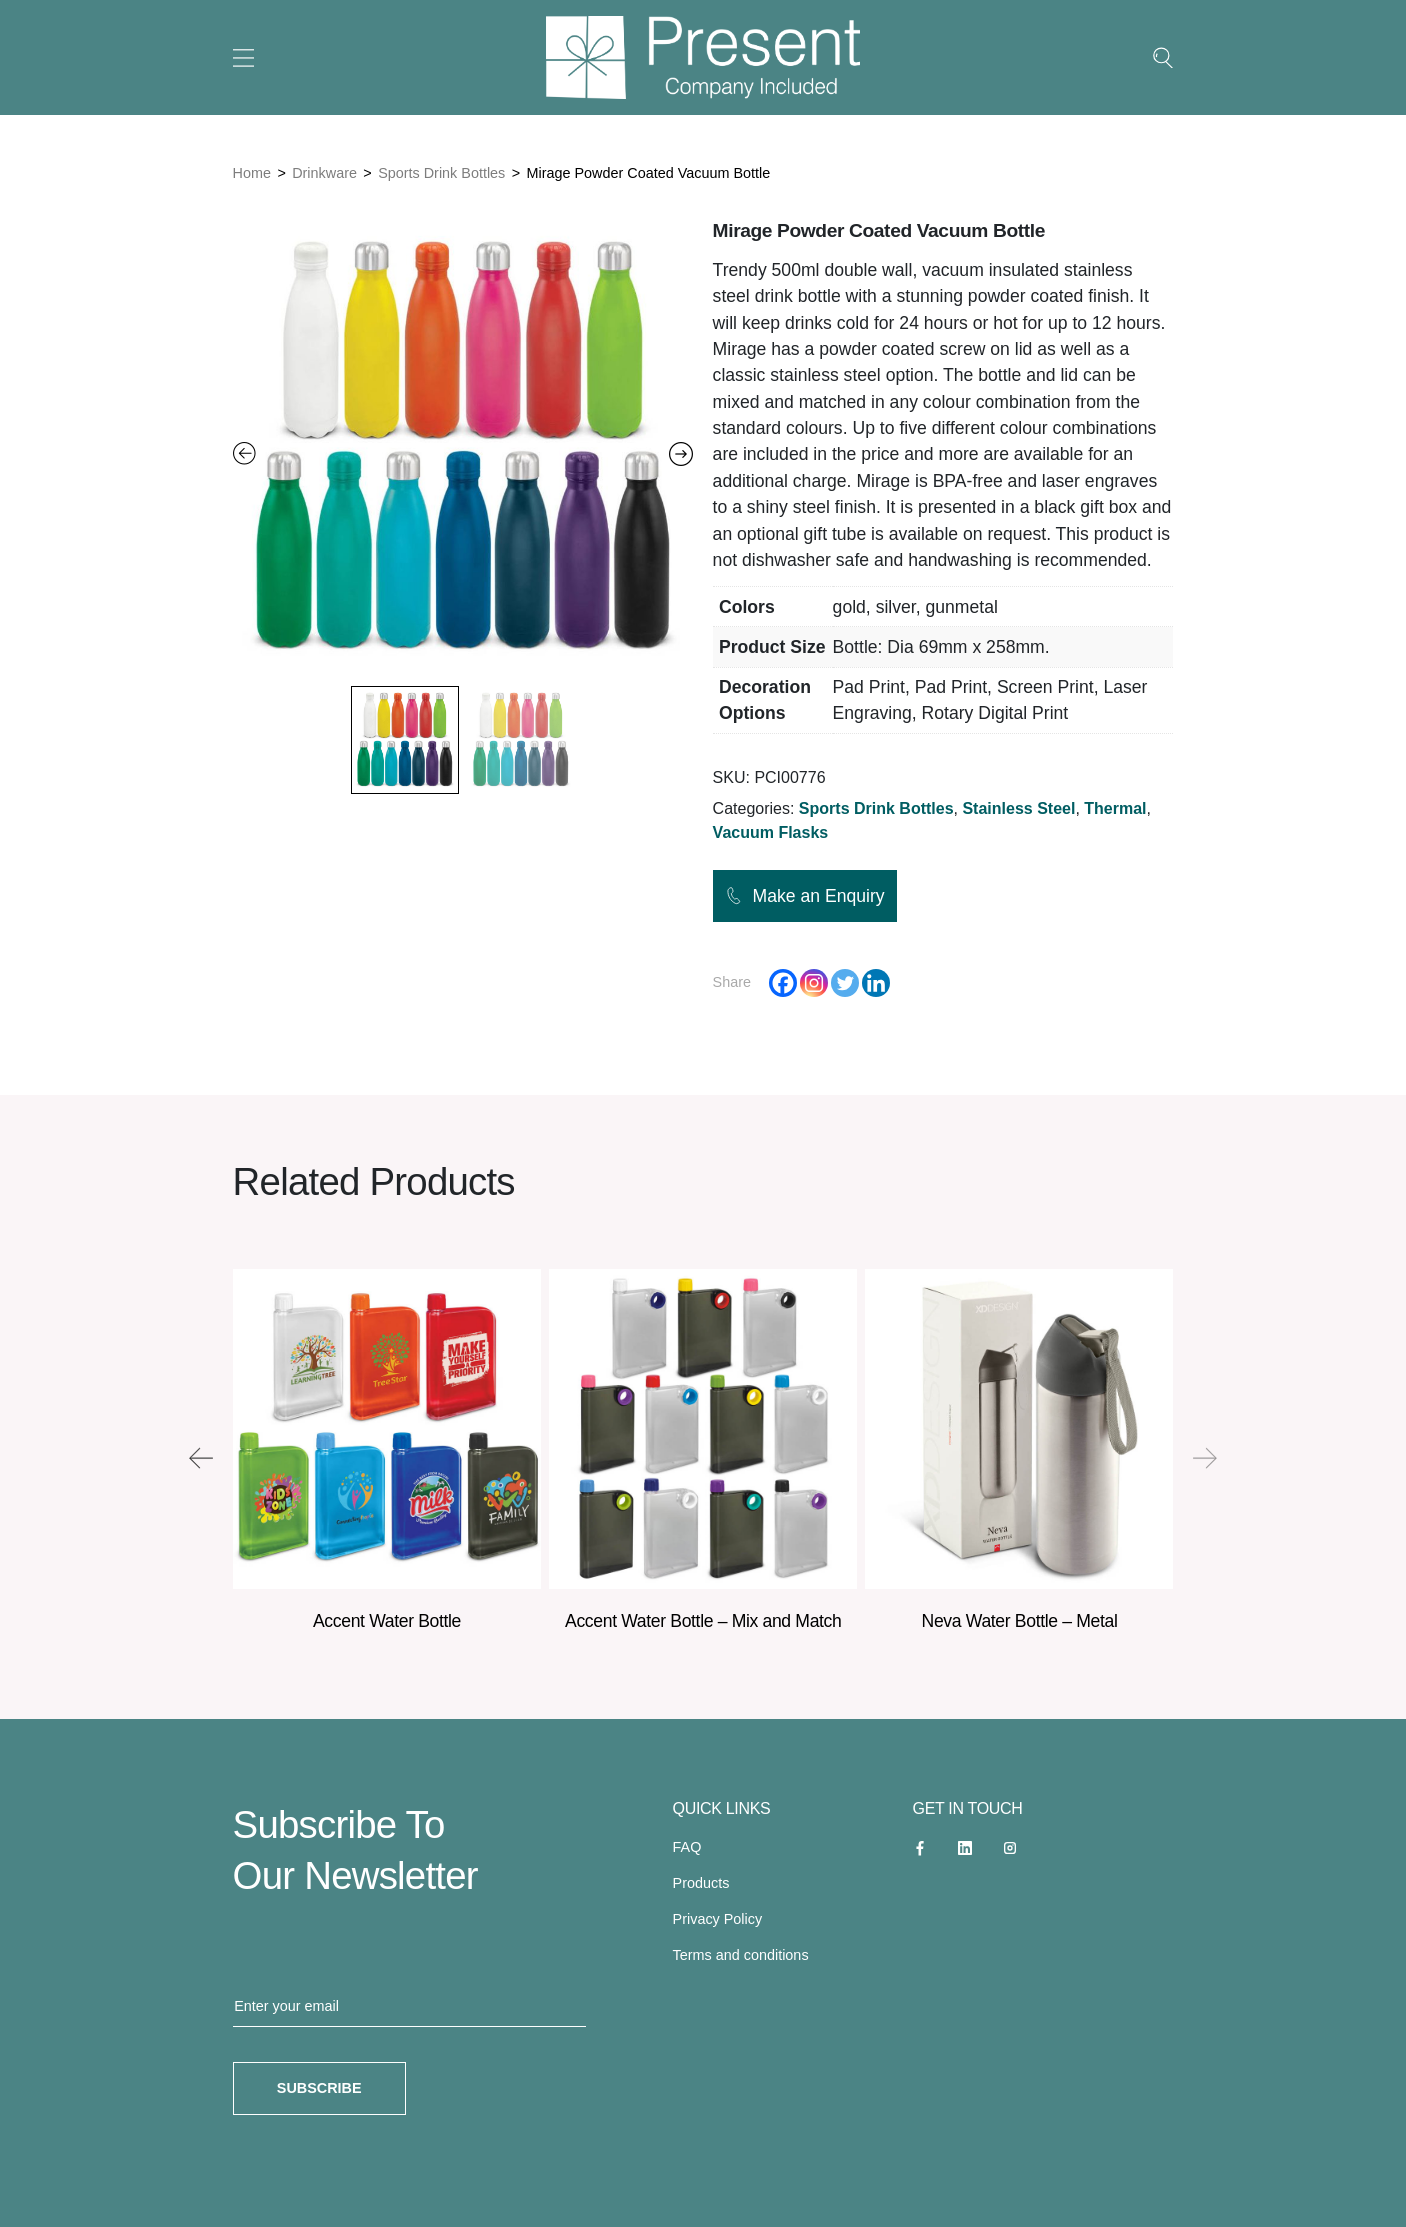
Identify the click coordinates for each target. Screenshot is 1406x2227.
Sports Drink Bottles (441, 173)
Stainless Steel (1018, 808)
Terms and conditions (741, 1955)
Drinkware (324, 173)
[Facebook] (783, 983)
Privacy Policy (718, 1919)
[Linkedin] (876, 983)
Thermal (1115, 808)
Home (252, 173)
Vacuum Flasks (771, 832)
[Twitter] (845, 983)
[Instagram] (814, 983)
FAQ (687, 1847)
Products (701, 1883)
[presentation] (201, 1458)
